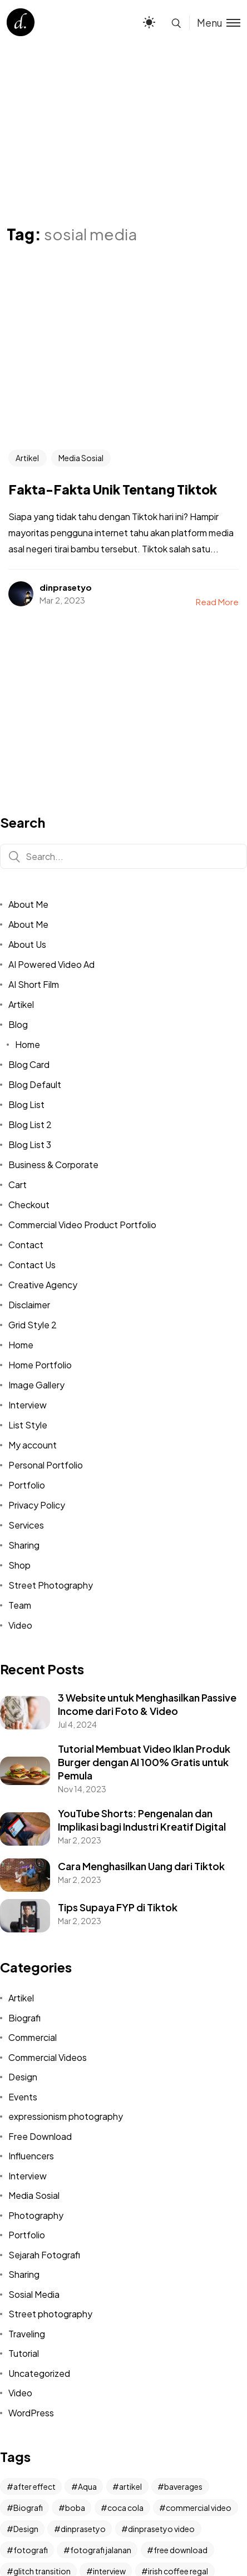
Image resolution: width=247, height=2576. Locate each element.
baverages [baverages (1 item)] (183, 2486)
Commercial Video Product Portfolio (82, 1224)
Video (20, 1625)
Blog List (26, 1104)
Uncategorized (39, 2373)
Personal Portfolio (45, 1465)
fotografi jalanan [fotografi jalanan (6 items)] (100, 2550)
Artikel (27, 458)
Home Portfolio (40, 1365)
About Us (27, 944)
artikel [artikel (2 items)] (130, 2486)
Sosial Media (34, 2294)
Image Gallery (36, 1385)
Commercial (32, 2037)
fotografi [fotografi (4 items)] (30, 2550)
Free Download (40, 2136)
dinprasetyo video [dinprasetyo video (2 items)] (161, 2529)
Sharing (23, 1545)
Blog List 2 (30, 1124)
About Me (28, 904)
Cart (17, 1184)
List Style (27, 1425)
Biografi (24, 2018)
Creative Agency (42, 1285)
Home (27, 1044)
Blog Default (34, 1084)
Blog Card (29, 1064)
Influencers (31, 2156)
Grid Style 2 (32, 1325)
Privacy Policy (36, 1505)
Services (26, 1525)
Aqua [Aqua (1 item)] (87, 2486)
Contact (25, 1244)
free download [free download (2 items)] (181, 2550)
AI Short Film (33, 984)
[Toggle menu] (214, 22)
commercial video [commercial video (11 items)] (198, 2508)
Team (19, 1605)
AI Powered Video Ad (51, 964)
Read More (217, 601)
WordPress (31, 2413)
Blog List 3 (29, 1144)
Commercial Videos (47, 2057)
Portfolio (26, 1485)
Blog (18, 1024)
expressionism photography (65, 2116)
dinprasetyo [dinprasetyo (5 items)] (83, 2529)
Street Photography (50, 1585)
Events (22, 2097)
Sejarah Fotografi (44, 2255)
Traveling (26, 2334)
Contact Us (32, 1264)
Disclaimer (29, 1305)
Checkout (29, 1204)
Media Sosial (80, 458)
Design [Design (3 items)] (25, 2529)
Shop (19, 1565)
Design (22, 2077)
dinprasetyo (65, 587)
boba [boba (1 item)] (75, 2508)
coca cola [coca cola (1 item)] (125, 2508)
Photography (35, 2215)
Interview (27, 1405)
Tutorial (23, 2353)
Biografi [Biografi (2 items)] (28, 2508)
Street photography (50, 2314)
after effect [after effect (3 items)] (34, 2486)
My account (32, 1445)
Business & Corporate (53, 1164)
